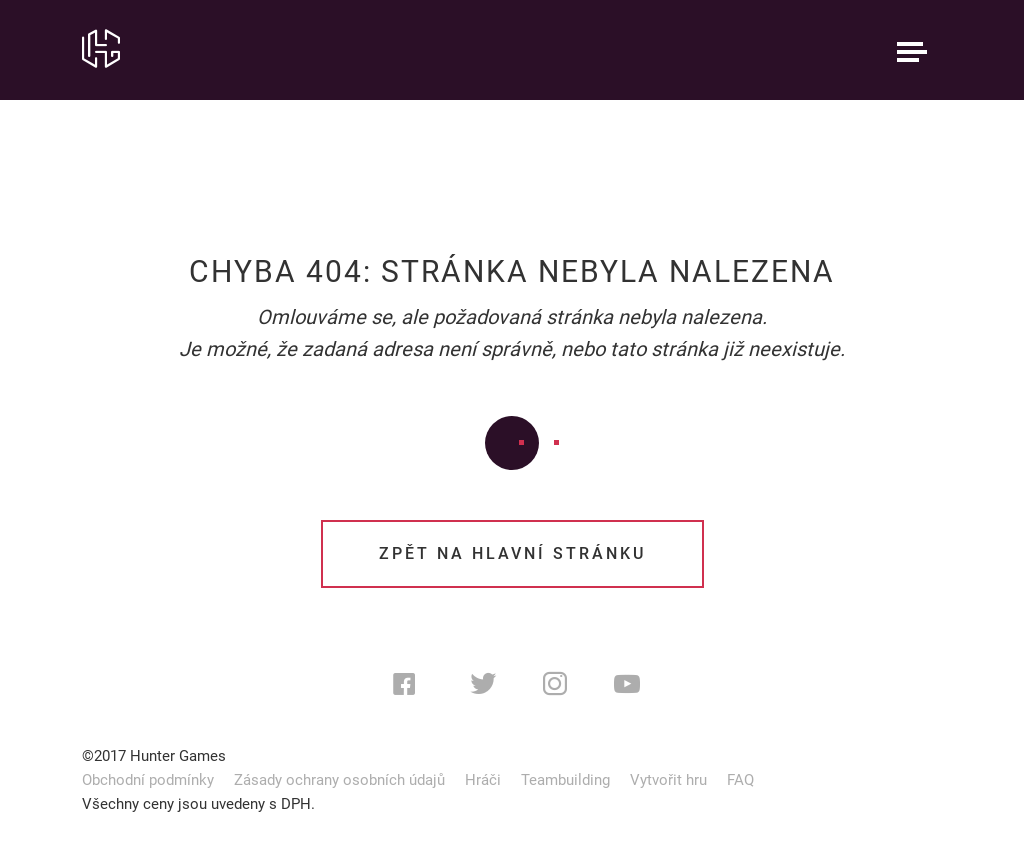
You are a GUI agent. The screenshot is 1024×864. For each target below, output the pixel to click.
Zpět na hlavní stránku (512, 553)
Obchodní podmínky (148, 780)
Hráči (483, 780)
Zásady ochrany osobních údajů (339, 780)
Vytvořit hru (668, 780)
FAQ (740, 780)
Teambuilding (565, 780)
